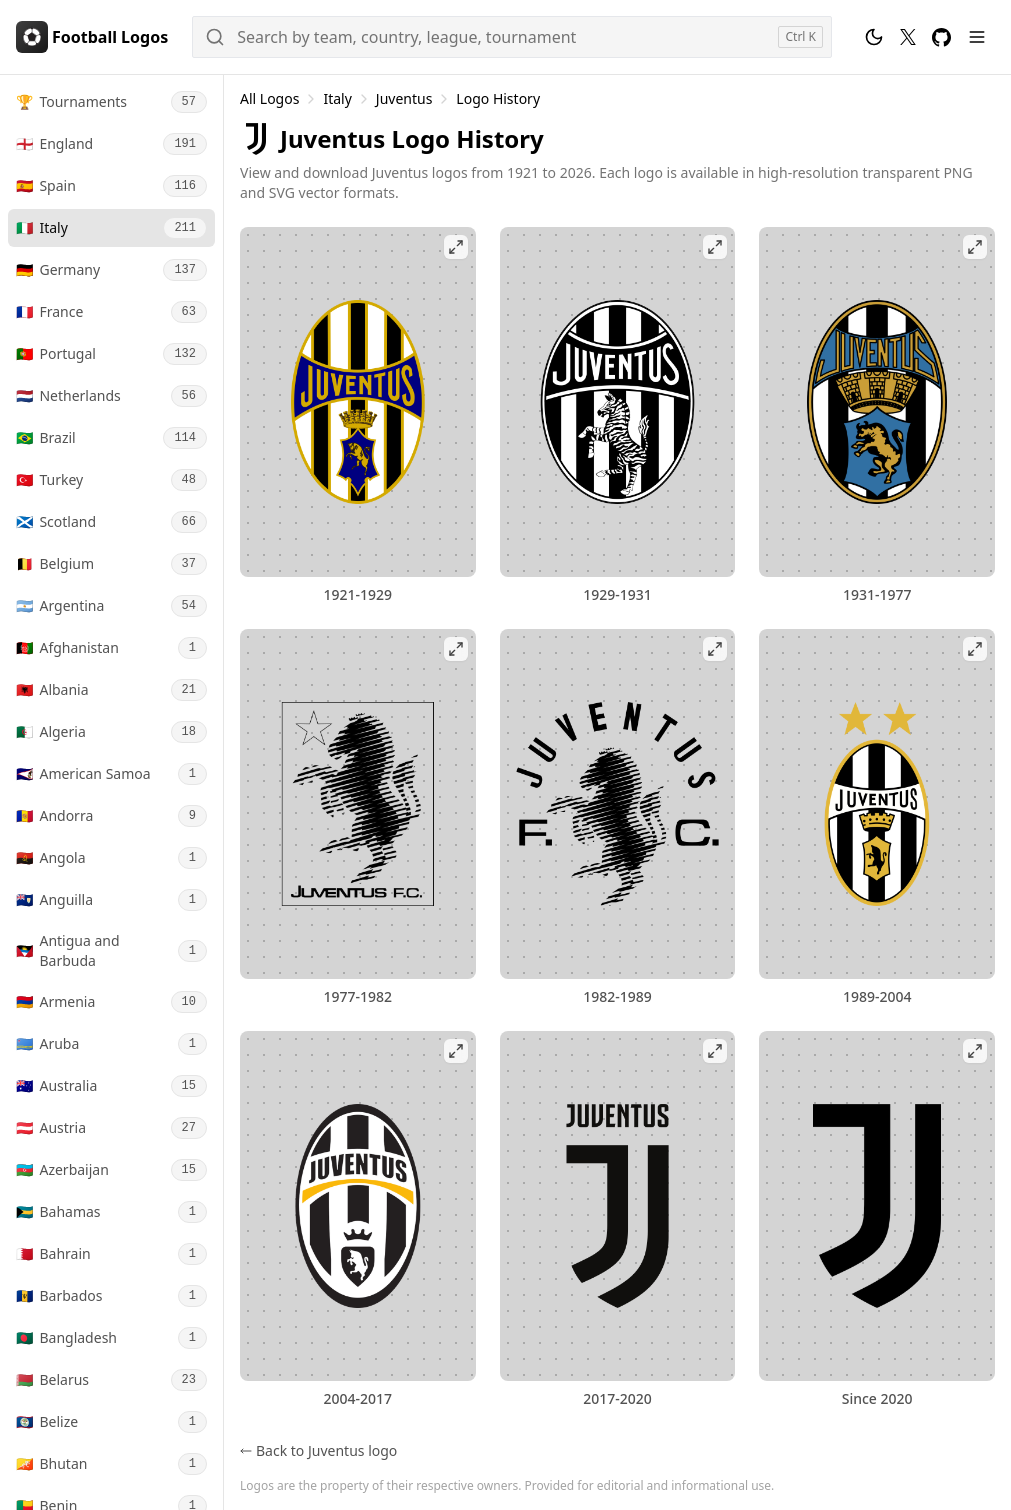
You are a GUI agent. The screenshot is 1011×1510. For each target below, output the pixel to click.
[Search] (512, 37)
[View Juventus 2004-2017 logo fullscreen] (358, 1206)
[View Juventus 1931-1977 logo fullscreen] (877, 402)
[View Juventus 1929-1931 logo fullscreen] (618, 402)
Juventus (404, 98)
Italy (337, 98)
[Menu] (977, 37)
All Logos (269, 98)
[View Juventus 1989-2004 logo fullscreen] (877, 804)
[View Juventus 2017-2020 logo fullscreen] (618, 1206)
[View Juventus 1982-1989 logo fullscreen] (618, 804)
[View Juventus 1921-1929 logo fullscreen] (358, 402)
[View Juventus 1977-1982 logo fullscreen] (358, 804)
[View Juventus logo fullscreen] (877, 1206)
